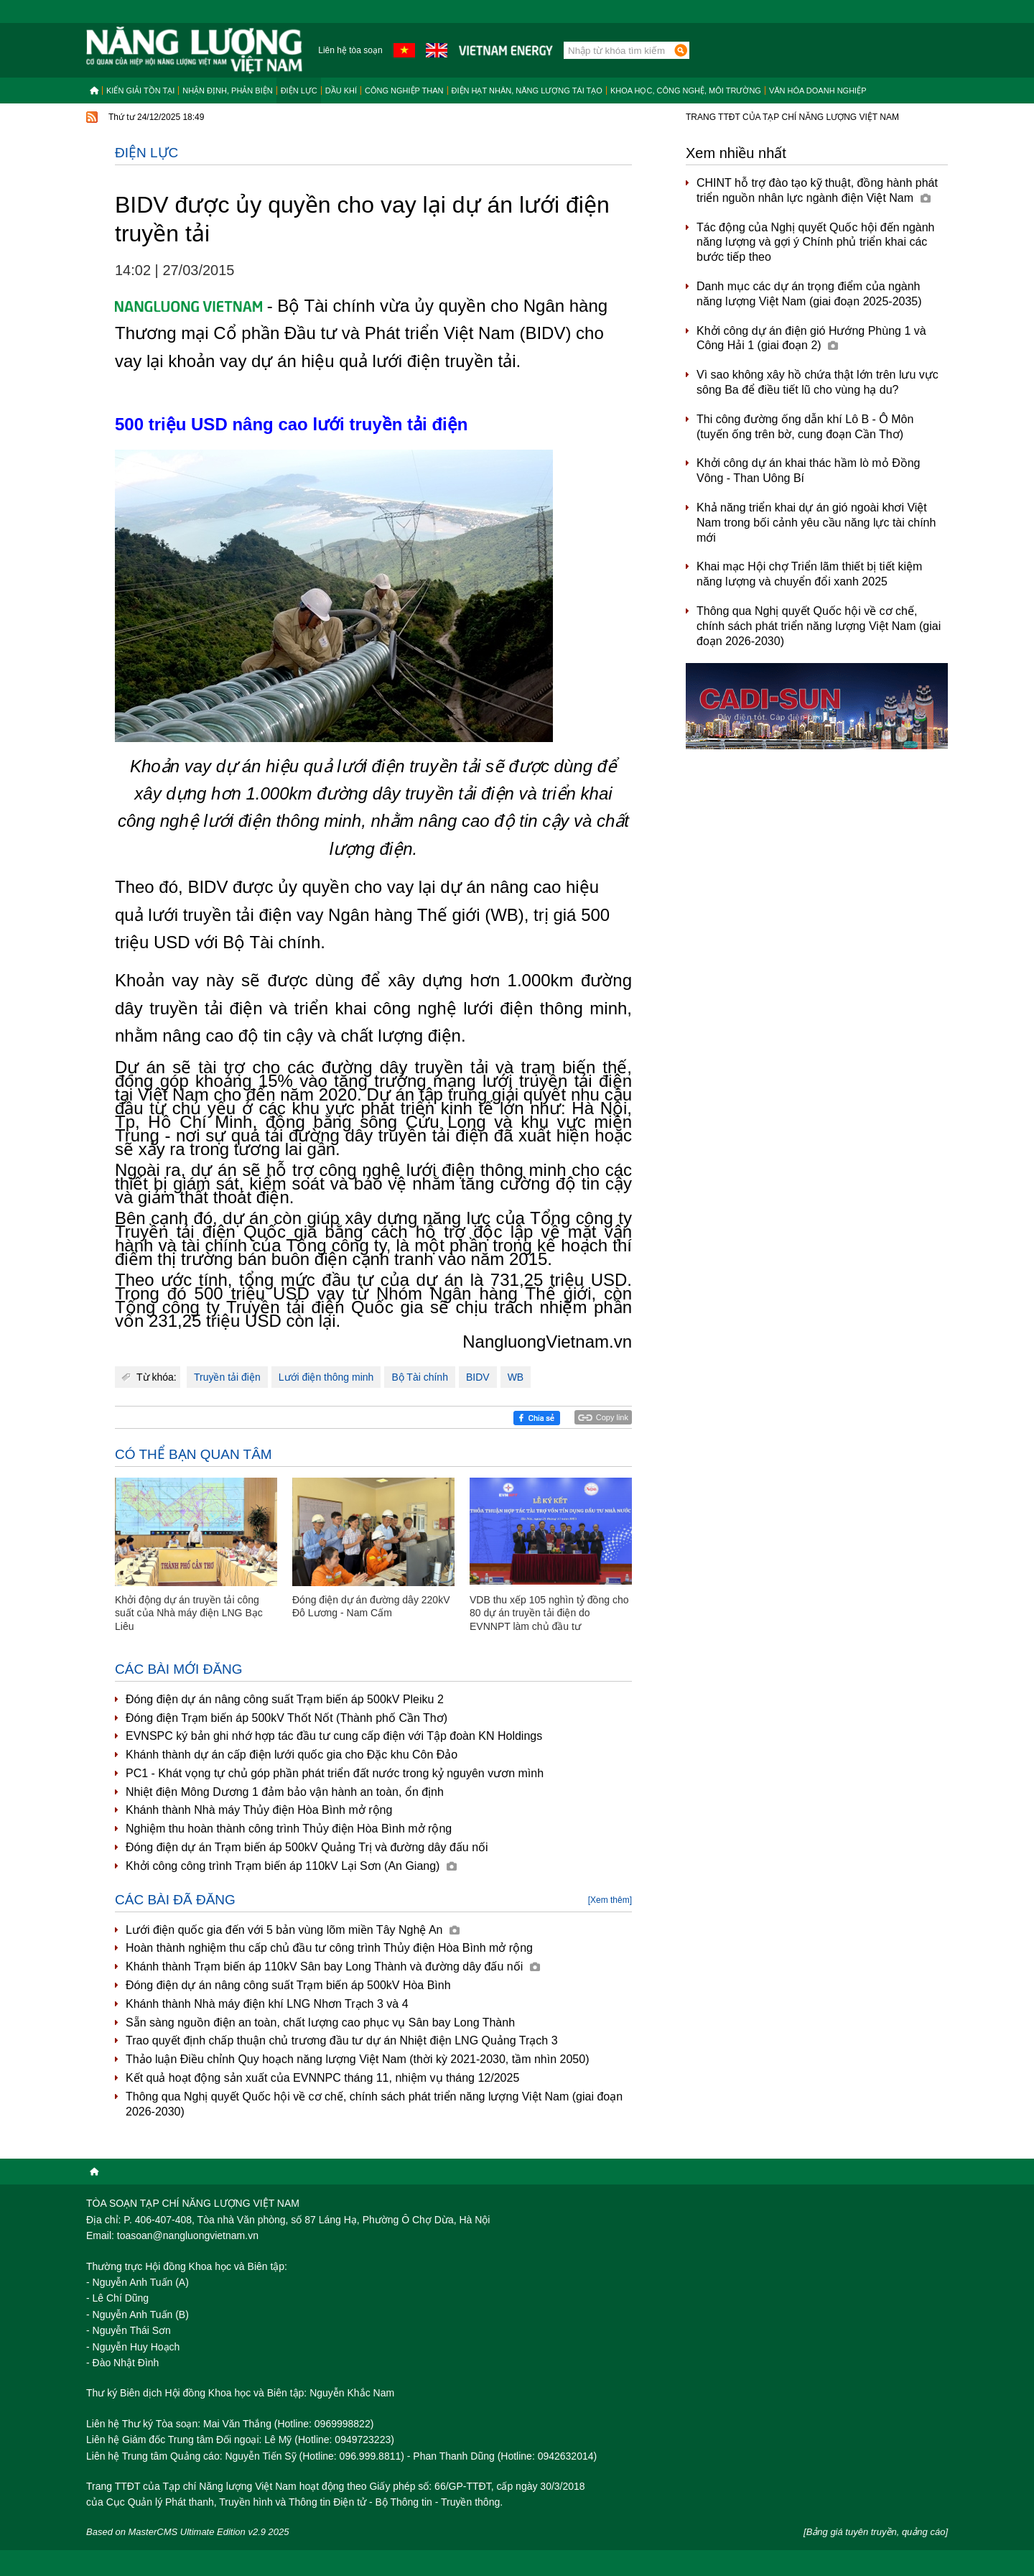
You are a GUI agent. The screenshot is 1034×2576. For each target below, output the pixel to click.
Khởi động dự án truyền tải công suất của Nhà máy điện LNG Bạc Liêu (189, 1612)
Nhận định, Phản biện (227, 90)
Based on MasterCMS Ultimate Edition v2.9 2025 (187, 2531)
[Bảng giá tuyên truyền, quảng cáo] (876, 2531)
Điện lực (299, 90)
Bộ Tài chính (419, 1377)
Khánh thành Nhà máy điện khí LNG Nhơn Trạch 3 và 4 (267, 2004)
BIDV (478, 1377)
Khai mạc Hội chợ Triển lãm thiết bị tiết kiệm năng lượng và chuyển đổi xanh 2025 (809, 574)
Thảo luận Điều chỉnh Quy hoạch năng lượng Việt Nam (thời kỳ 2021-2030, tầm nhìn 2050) (357, 2059)
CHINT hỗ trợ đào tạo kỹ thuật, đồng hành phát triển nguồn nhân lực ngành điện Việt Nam (817, 190)
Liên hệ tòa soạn (350, 50)
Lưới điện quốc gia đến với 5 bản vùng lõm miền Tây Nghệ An (293, 1930)
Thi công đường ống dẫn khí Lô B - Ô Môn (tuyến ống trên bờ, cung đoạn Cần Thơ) (805, 426)
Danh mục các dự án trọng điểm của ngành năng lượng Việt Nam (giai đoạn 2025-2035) (809, 293)
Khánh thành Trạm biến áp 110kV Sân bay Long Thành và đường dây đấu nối (333, 1966)
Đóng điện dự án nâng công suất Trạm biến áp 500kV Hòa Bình (288, 1985)
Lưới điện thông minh (326, 1377)
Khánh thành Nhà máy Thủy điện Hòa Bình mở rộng (259, 1810)
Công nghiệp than (404, 90)
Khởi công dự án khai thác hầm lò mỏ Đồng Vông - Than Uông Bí (808, 470)
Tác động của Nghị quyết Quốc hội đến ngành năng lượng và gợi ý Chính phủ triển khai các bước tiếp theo (816, 242)
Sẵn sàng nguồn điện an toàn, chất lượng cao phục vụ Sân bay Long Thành (320, 2022)
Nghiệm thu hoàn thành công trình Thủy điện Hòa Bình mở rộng (289, 1828)
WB (516, 1377)
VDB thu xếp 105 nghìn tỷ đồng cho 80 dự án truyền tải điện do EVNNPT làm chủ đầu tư (549, 1612)
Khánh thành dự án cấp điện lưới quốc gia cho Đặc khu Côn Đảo (291, 1754)
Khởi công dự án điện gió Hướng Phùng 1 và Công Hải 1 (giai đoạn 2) (811, 338)
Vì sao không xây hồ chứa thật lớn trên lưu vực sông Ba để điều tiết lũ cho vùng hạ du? (817, 382)
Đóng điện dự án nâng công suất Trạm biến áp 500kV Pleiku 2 (285, 1699)
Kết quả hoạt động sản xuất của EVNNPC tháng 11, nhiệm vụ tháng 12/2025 (322, 2078)
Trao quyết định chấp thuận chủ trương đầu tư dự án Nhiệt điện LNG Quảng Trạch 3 (342, 2040)
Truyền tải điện (227, 1377)
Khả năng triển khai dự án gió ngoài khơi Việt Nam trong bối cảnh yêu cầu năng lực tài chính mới (816, 522)
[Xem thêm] (610, 1900)
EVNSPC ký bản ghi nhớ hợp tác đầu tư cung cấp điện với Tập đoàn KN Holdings (334, 1736)
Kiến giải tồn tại (140, 90)
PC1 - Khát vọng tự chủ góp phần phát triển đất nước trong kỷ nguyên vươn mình (335, 1773)
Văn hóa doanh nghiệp (818, 90)
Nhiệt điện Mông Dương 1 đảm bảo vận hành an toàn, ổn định (285, 1792)
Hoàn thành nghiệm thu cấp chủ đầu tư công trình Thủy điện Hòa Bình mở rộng (329, 1948)
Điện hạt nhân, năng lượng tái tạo (527, 90)
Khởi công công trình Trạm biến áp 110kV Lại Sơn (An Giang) (291, 1866)
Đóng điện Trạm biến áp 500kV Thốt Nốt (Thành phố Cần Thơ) (286, 1718)
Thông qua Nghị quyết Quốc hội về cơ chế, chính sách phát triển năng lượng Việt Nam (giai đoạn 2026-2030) (374, 2104)
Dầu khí (341, 90)
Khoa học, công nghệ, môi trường (685, 90)
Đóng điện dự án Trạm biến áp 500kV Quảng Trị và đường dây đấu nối (307, 1847)
